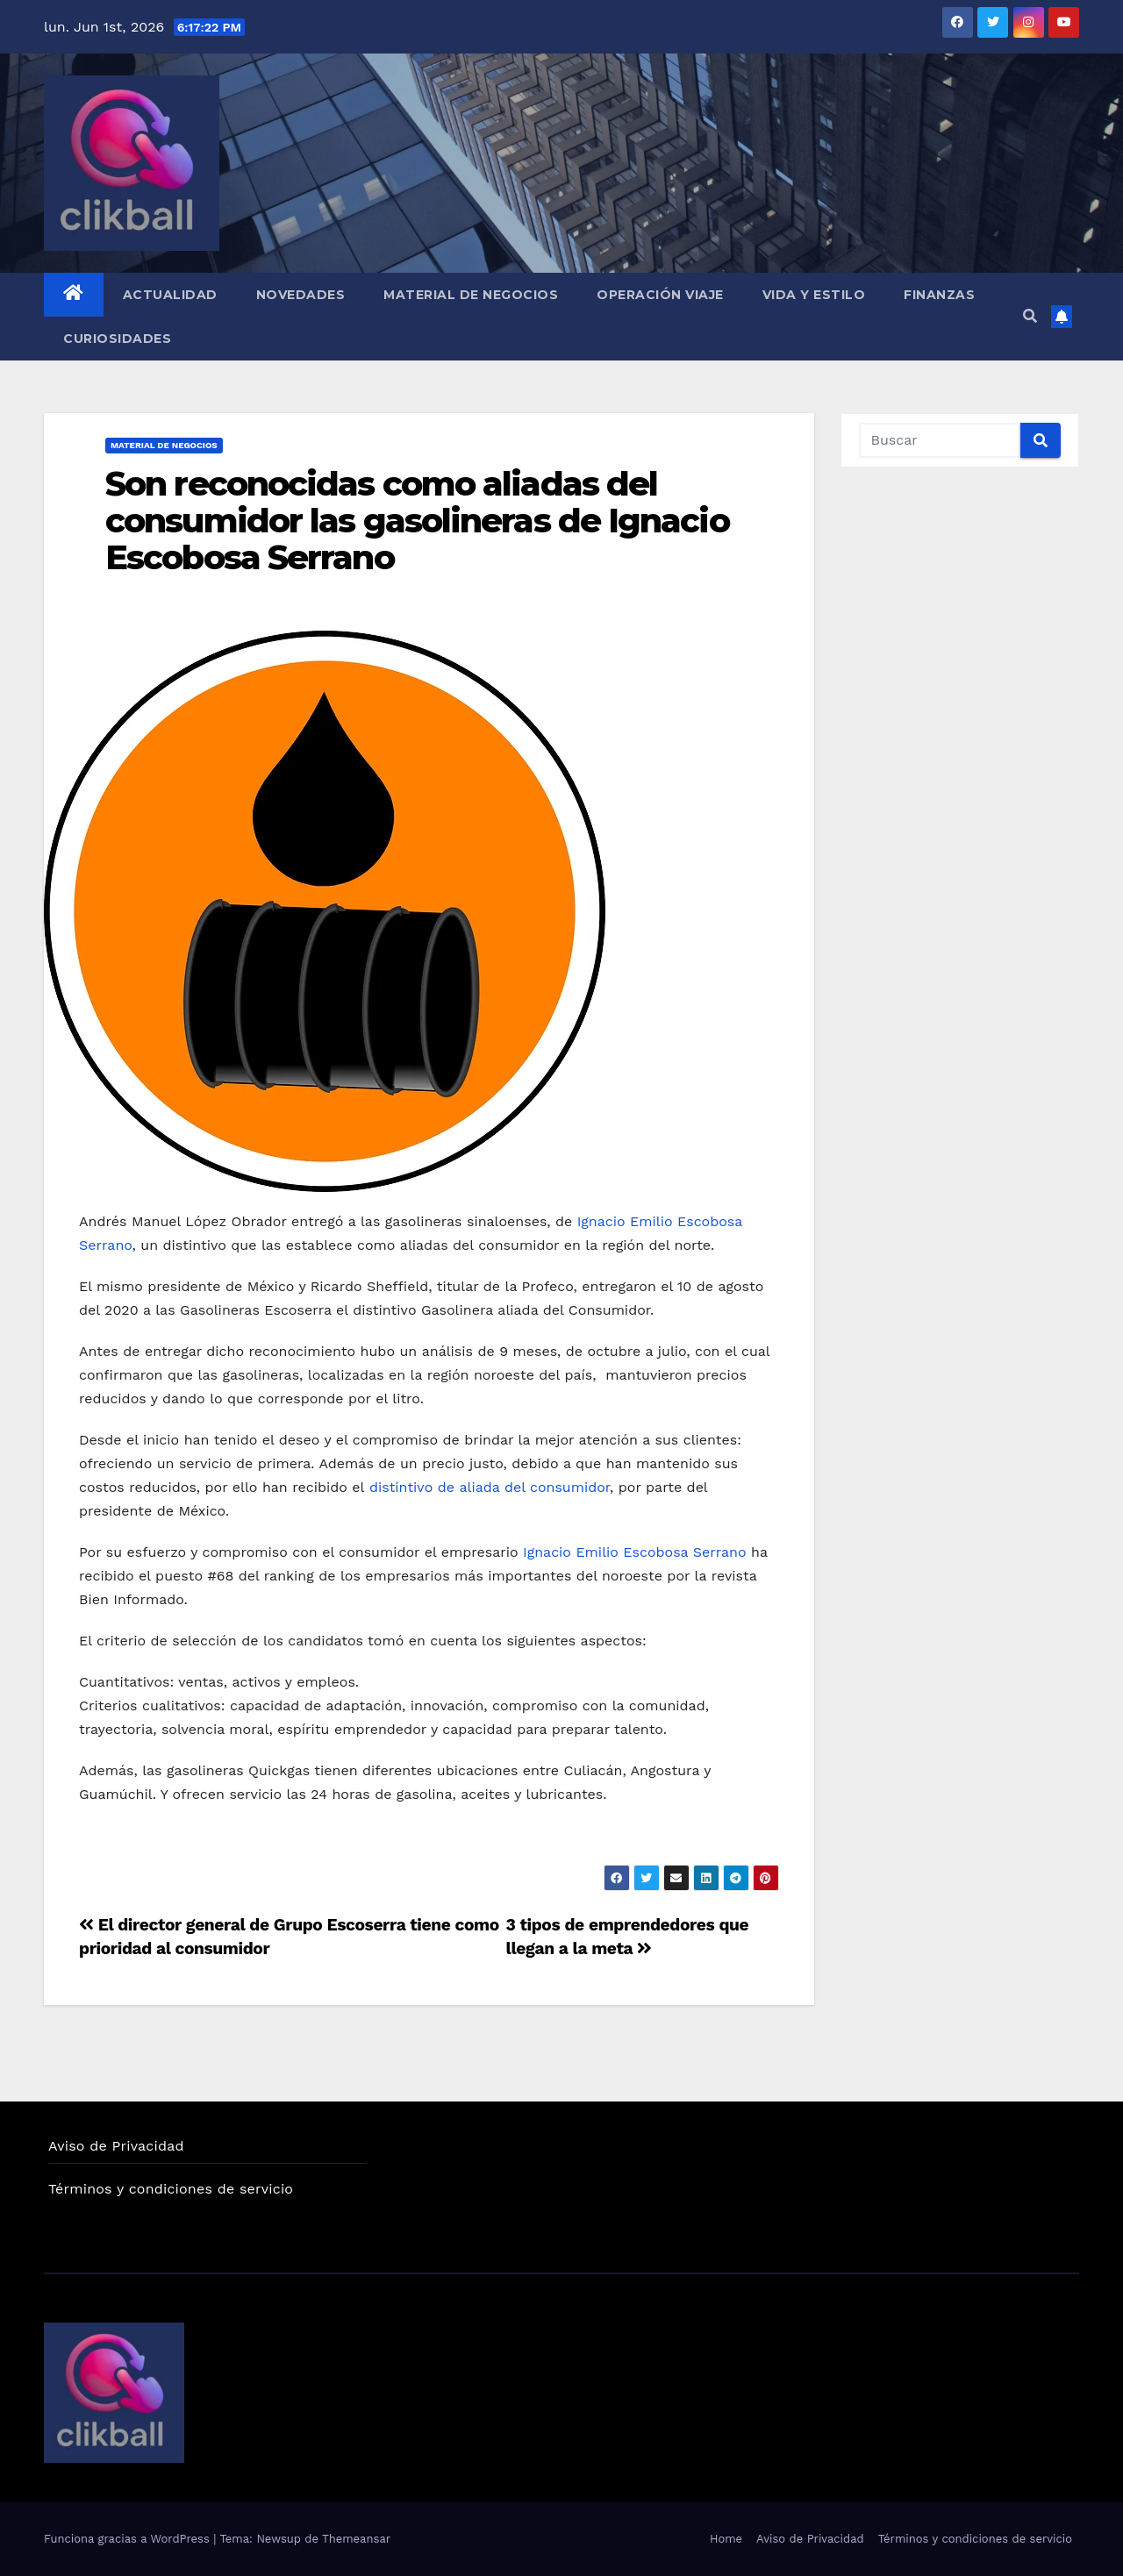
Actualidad (170, 295)
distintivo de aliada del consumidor (489, 1487)
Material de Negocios (470, 295)
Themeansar (356, 2538)
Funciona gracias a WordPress (128, 2538)
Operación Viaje (660, 295)
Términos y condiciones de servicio (170, 2188)
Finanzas (939, 295)
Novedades (301, 295)
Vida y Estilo (814, 295)
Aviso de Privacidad (116, 2145)
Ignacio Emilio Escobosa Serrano (633, 1552)
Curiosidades (117, 338)
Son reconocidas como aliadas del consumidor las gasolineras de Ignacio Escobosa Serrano (417, 520)
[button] (1030, 316)
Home (726, 2538)
